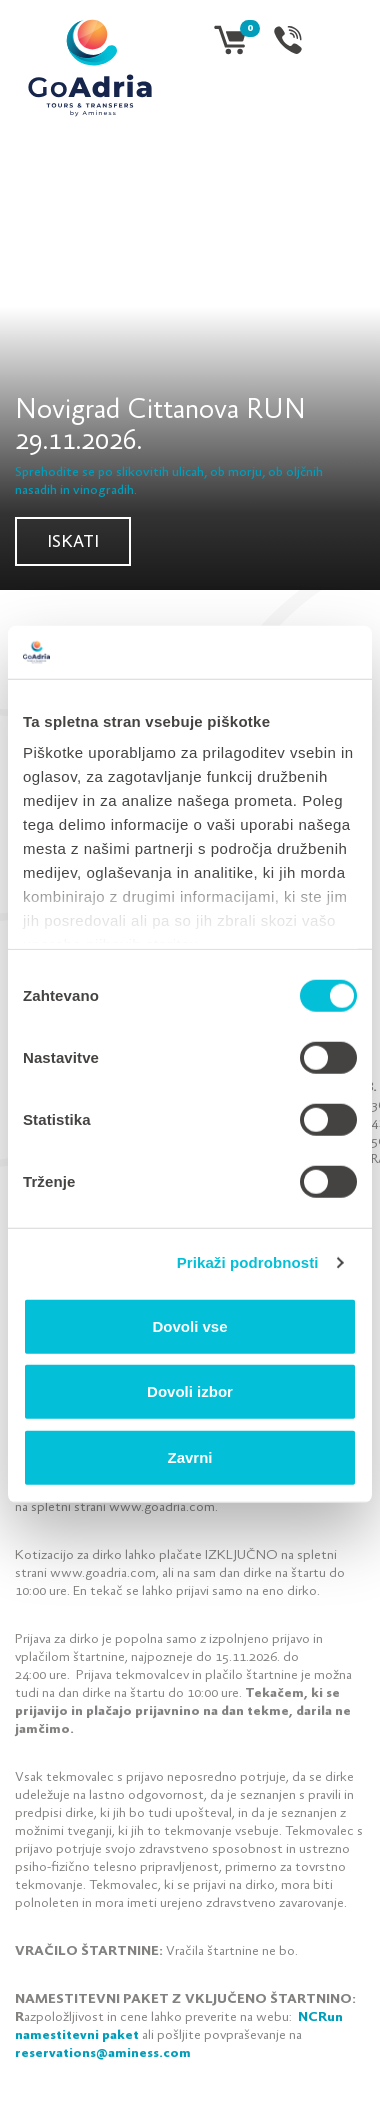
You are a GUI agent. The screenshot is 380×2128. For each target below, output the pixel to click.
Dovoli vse (189, 1325)
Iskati (73, 543)
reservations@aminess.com (103, 2054)
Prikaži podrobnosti (248, 1262)
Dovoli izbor (190, 1391)
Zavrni (189, 1456)
